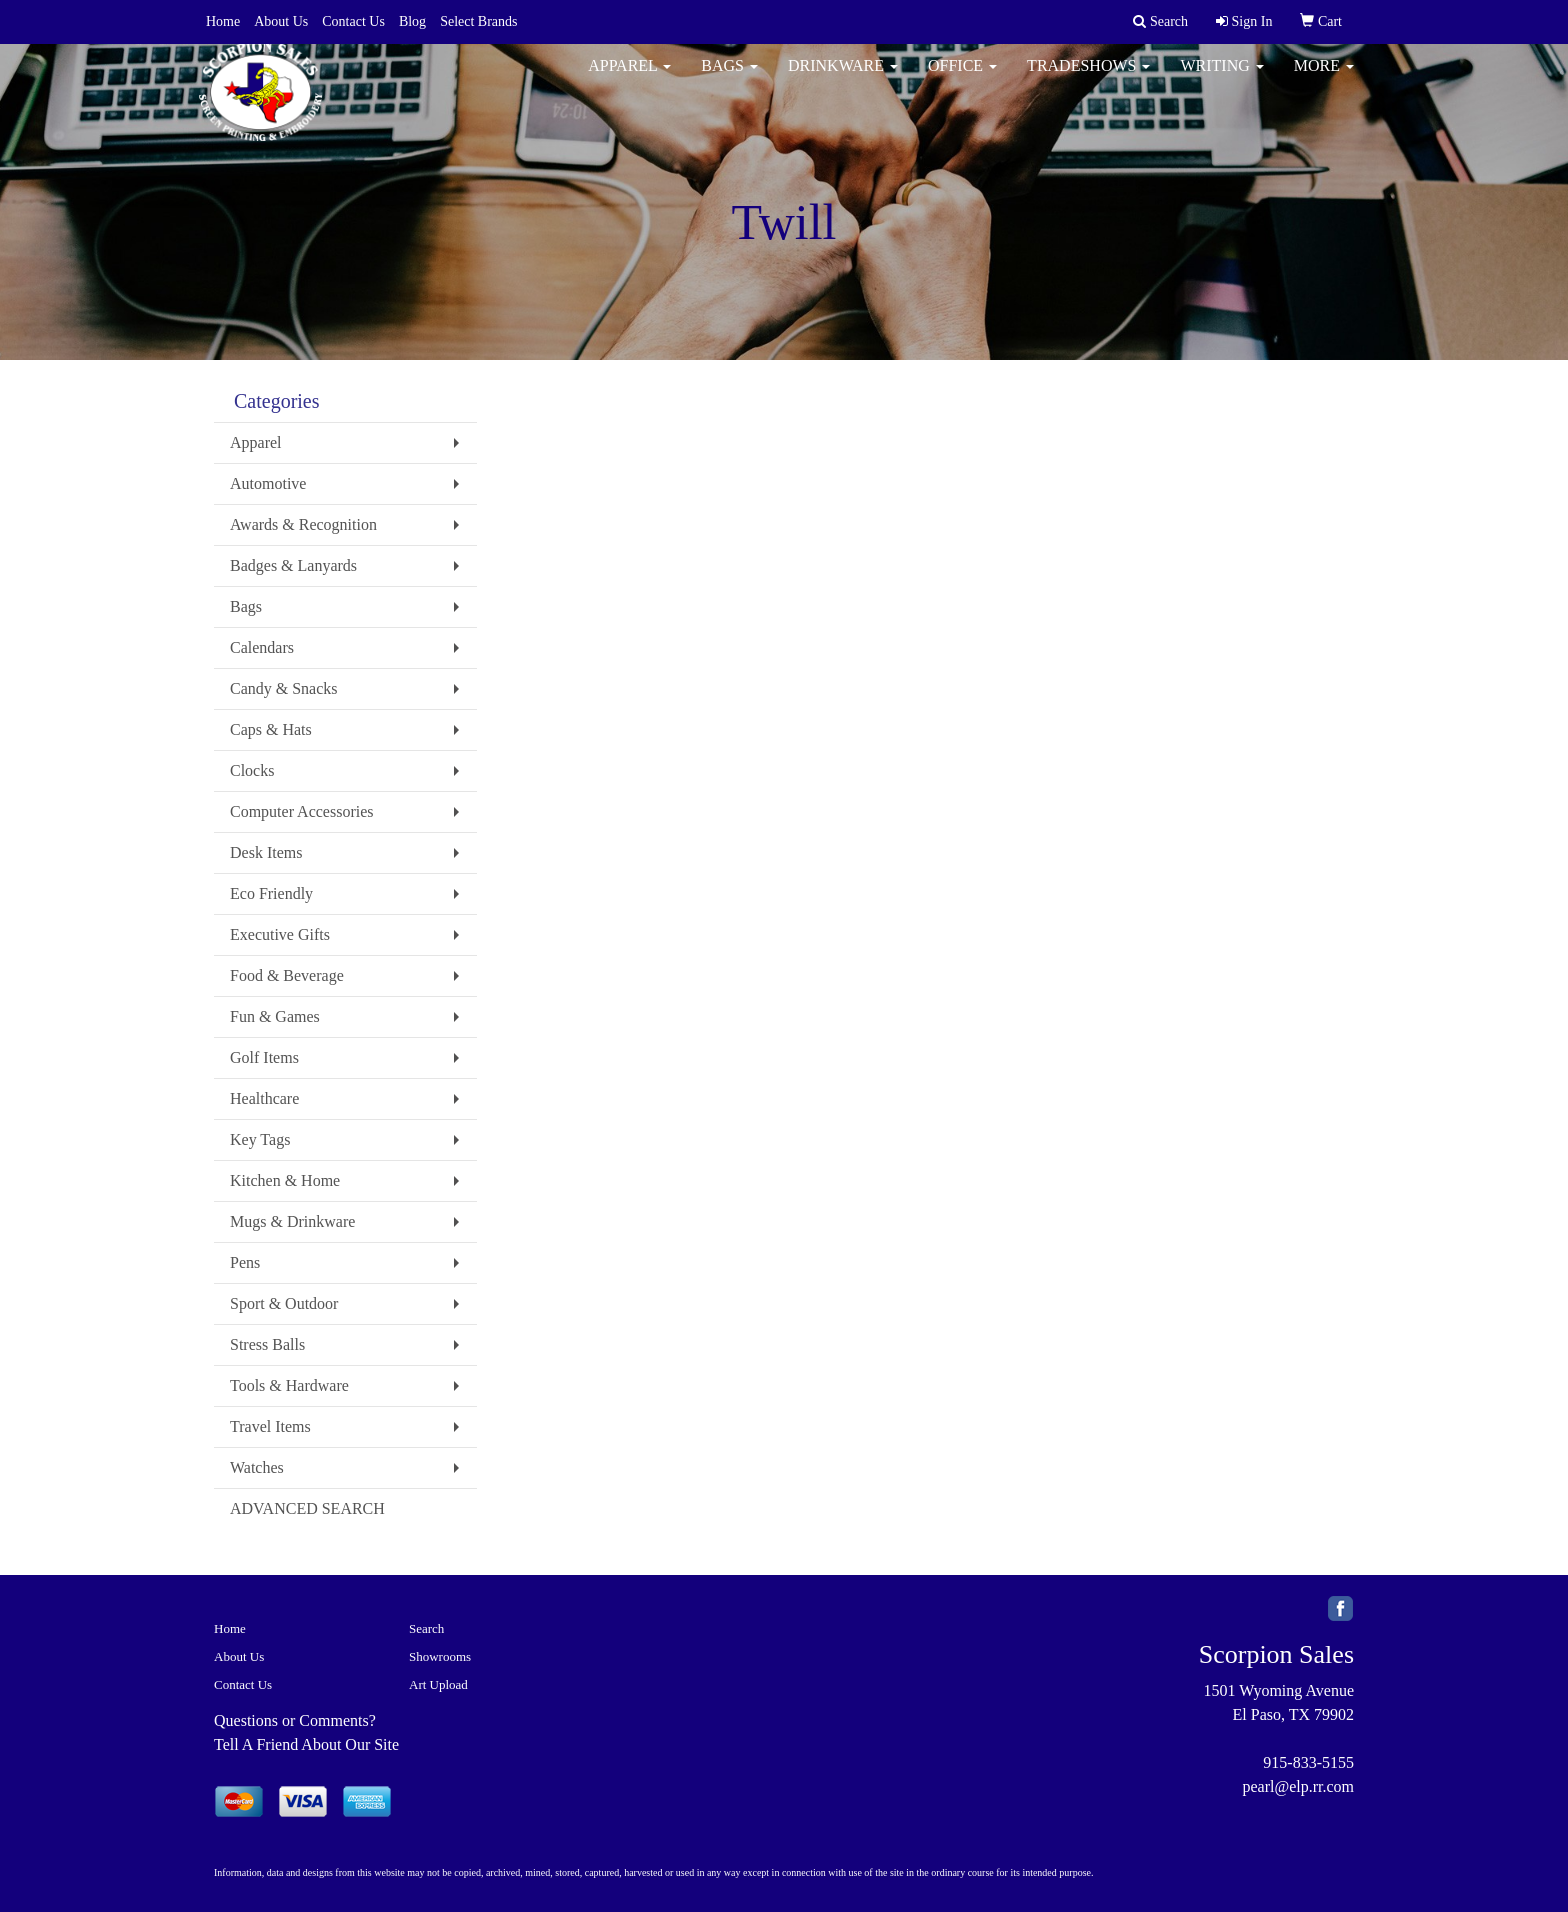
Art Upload (438, 1684)
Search (426, 1628)
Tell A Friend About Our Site (306, 1744)
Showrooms (440, 1656)
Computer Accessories (302, 811)
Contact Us (353, 21)
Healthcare (264, 1098)
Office (962, 79)
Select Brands (478, 21)
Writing (1221, 79)
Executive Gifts (280, 934)
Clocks (252, 770)
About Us (281, 21)
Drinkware (843, 79)
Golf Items (264, 1057)
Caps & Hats (271, 729)
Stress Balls (267, 1344)
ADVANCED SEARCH (307, 1508)
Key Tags (260, 1139)
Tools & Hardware (289, 1385)
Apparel (629, 79)
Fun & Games (275, 1016)
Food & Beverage (287, 975)
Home (223, 21)
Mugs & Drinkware (292, 1221)
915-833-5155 (1308, 1762)
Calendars (262, 647)
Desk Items (266, 852)
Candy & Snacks (284, 688)
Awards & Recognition (303, 524)
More (1324, 79)
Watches (257, 1467)
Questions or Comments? (295, 1720)
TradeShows (1088, 79)
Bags (729, 79)
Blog (412, 21)
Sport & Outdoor (284, 1303)
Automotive (268, 483)
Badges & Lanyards (293, 565)
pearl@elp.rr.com (1298, 1786)
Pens (245, 1262)
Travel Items (270, 1426)
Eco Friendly (271, 893)
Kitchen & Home (285, 1180)
